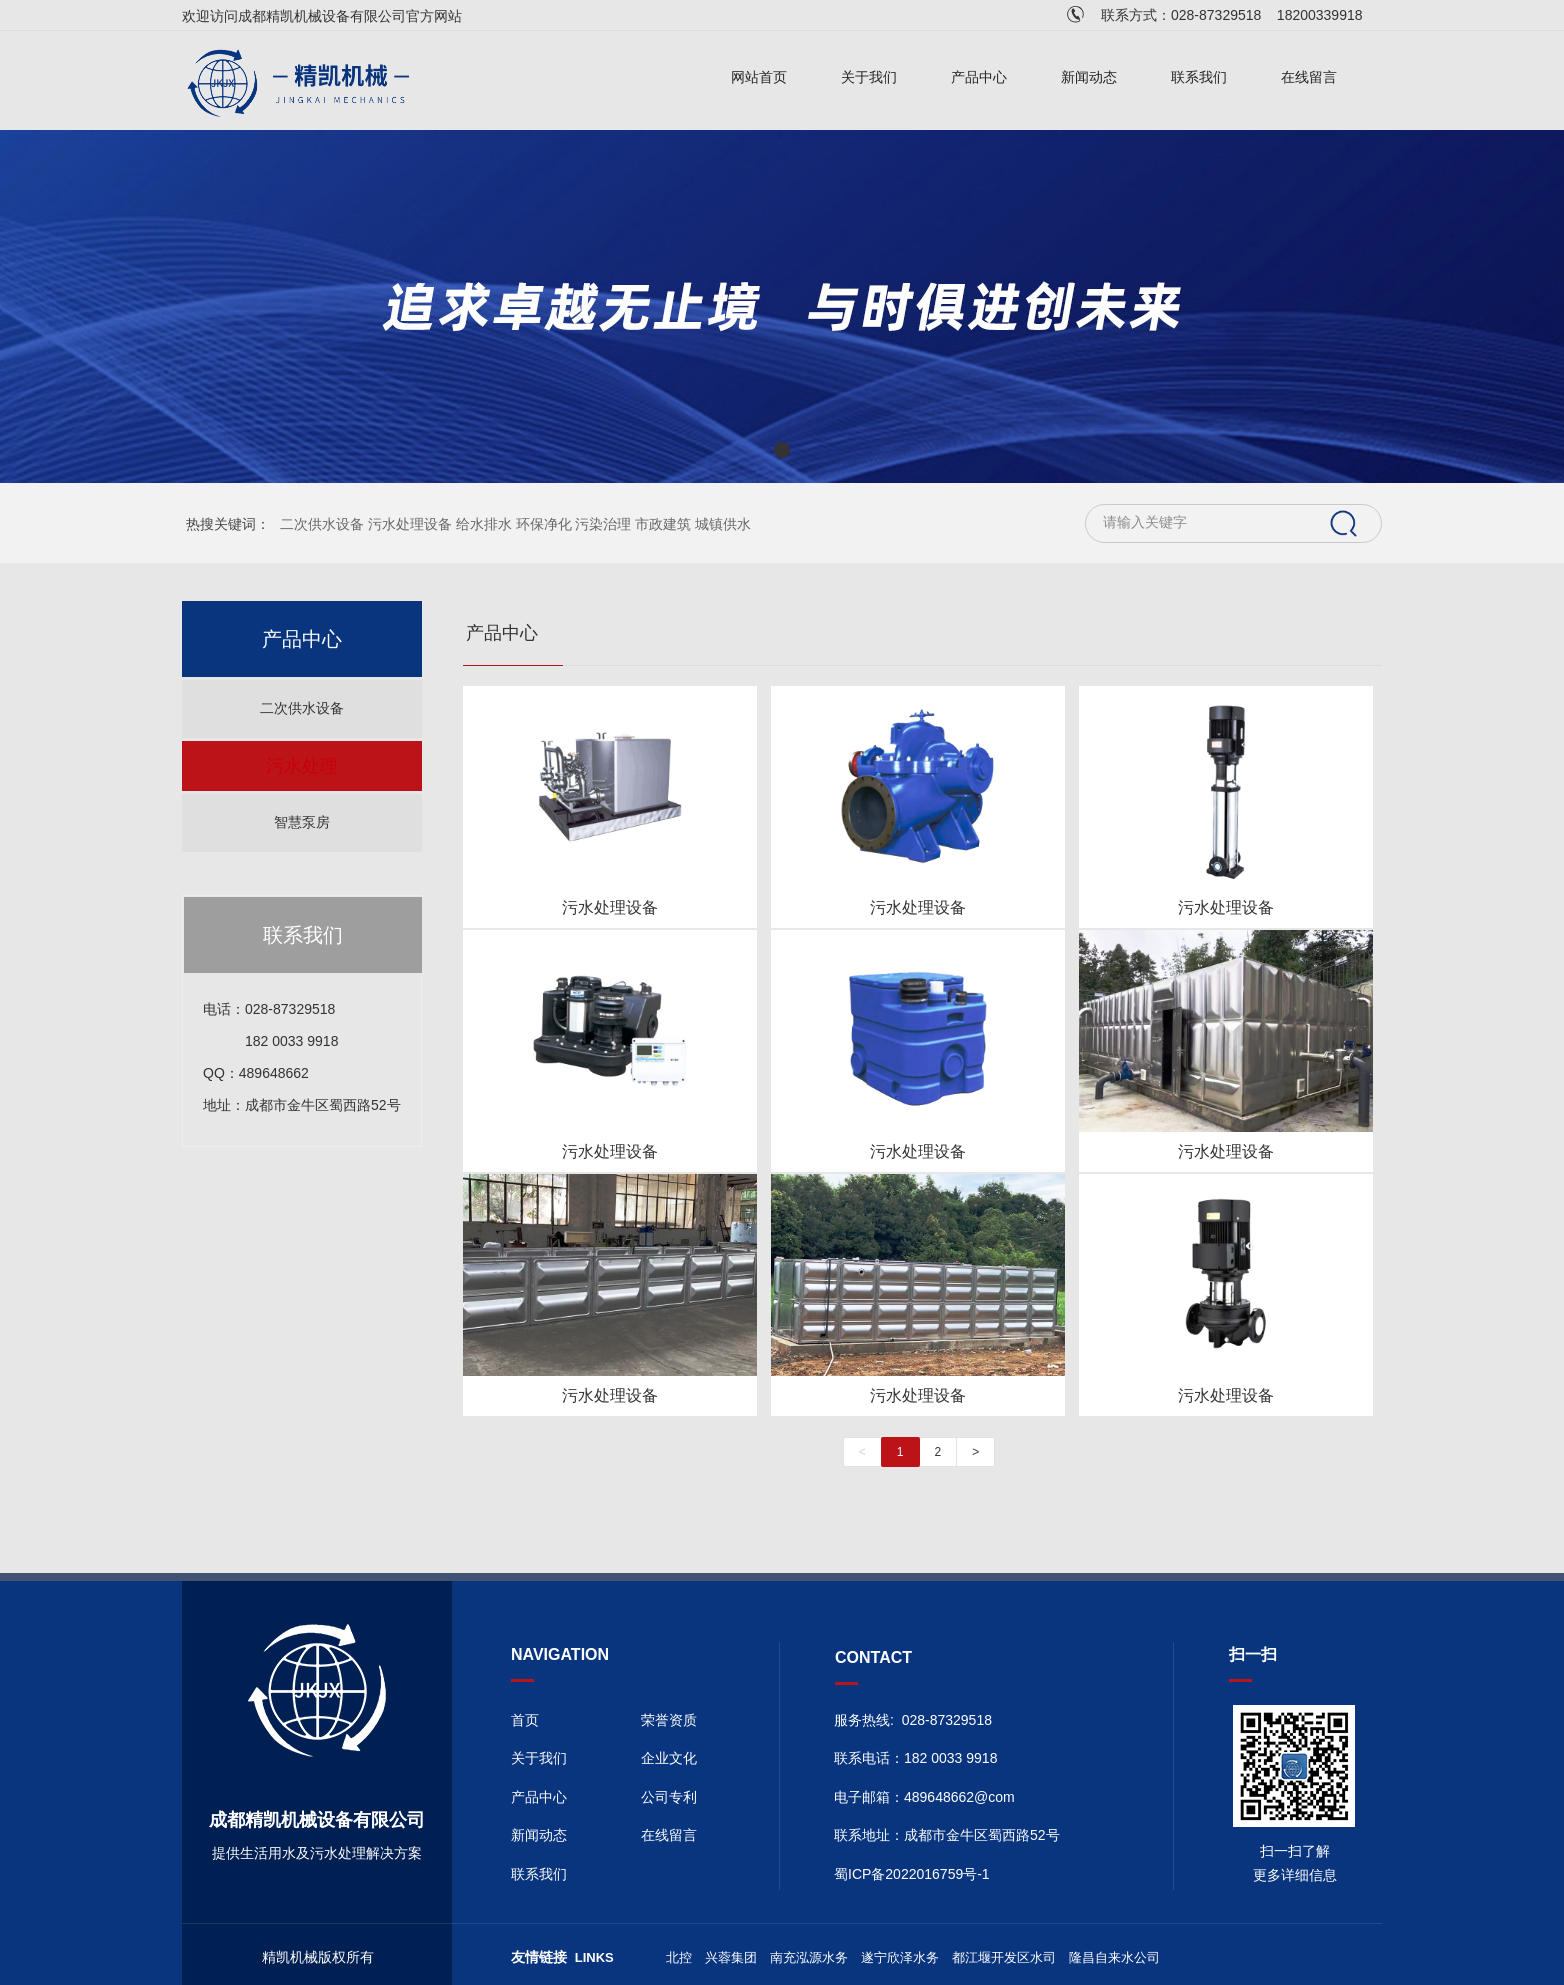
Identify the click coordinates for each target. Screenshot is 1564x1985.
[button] (782, 450)
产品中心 (979, 77)
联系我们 (1199, 77)
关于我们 (869, 77)
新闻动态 (1089, 77)
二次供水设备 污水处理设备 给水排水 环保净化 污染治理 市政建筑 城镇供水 (515, 524)
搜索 (1344, 524)
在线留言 (1309, 77)
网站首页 (759, 77)
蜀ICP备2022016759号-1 (912, 1874)
